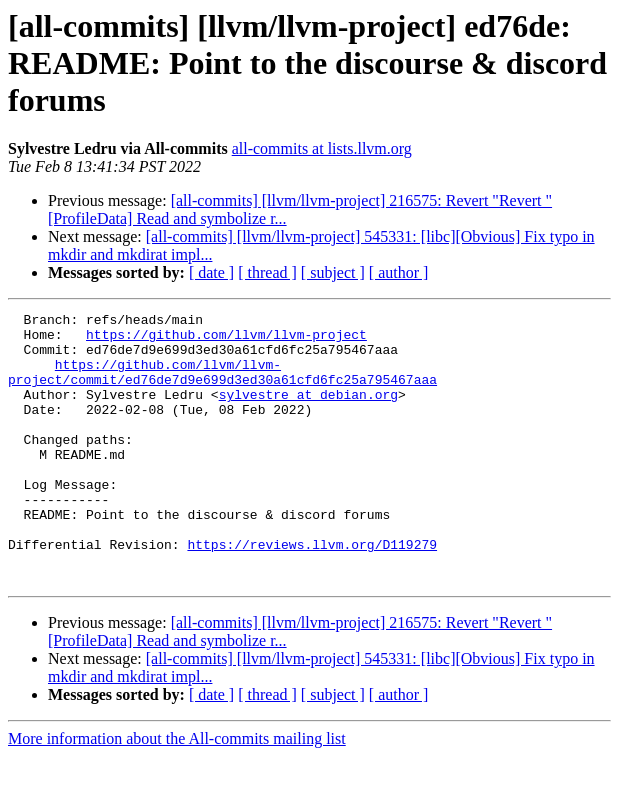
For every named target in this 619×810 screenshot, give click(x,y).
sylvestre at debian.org (308, 412)
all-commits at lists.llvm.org (322, 148)
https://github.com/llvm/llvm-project (226, 340)
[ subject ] (333, 272)
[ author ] (399, 272)
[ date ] (211, 272)
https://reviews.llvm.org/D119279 (312, 592)
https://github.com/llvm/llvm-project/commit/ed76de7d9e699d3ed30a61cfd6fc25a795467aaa (222, 385)
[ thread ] (267, 272)
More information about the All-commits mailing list (177, 792)
